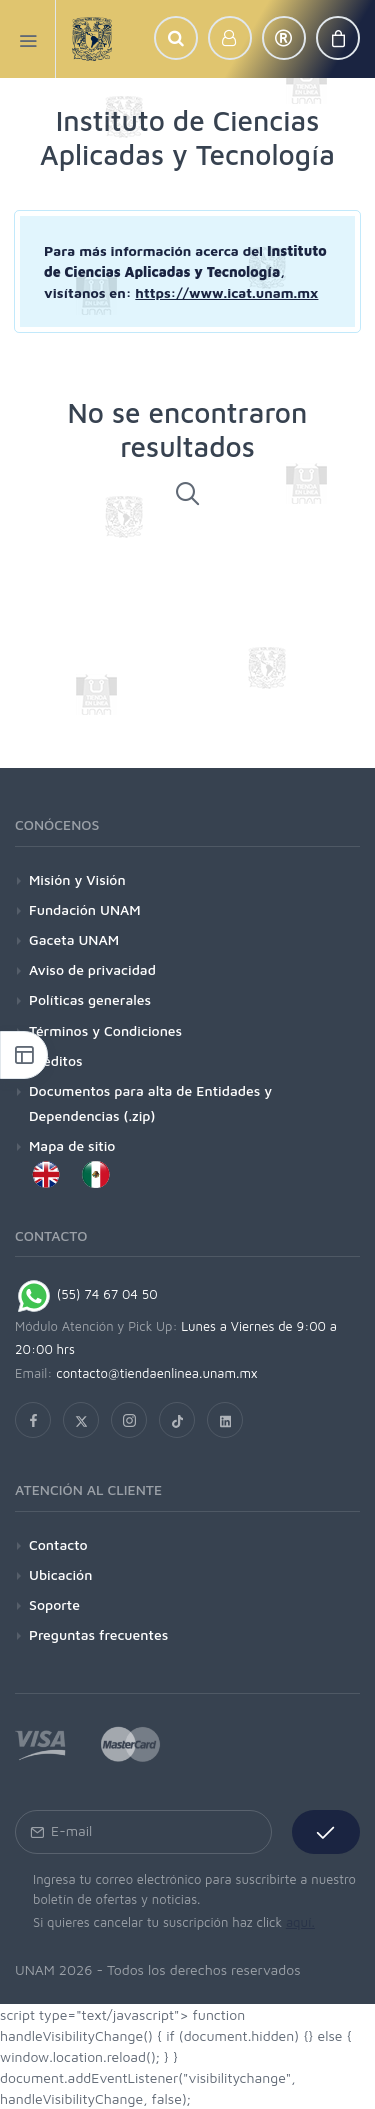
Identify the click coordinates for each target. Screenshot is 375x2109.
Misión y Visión (77, 879)
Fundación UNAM (85, 909)
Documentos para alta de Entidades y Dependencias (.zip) (150, 1103)
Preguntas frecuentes (98, 1634)
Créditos (56, 1060)
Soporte (54, 1604)
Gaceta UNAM (74, 939)
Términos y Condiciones (105, 1030)
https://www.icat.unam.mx (226, 292)
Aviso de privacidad (92, 969)
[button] (176, 38)
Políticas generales (90, 999)
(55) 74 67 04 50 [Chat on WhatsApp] (86, 1294)
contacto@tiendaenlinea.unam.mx (157, 1373)
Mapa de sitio (72, 1145)
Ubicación (60, 1574)
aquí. (300, 1922)
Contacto (58, 1544)
